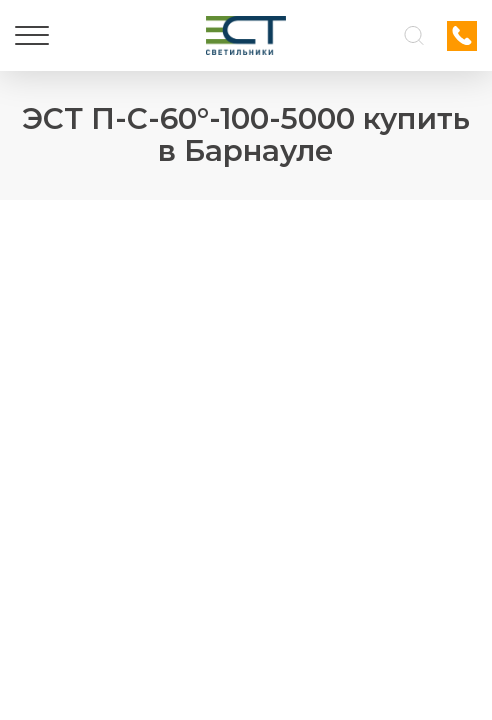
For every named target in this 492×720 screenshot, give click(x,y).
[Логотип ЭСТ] (246, 35)
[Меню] (32, 36)
